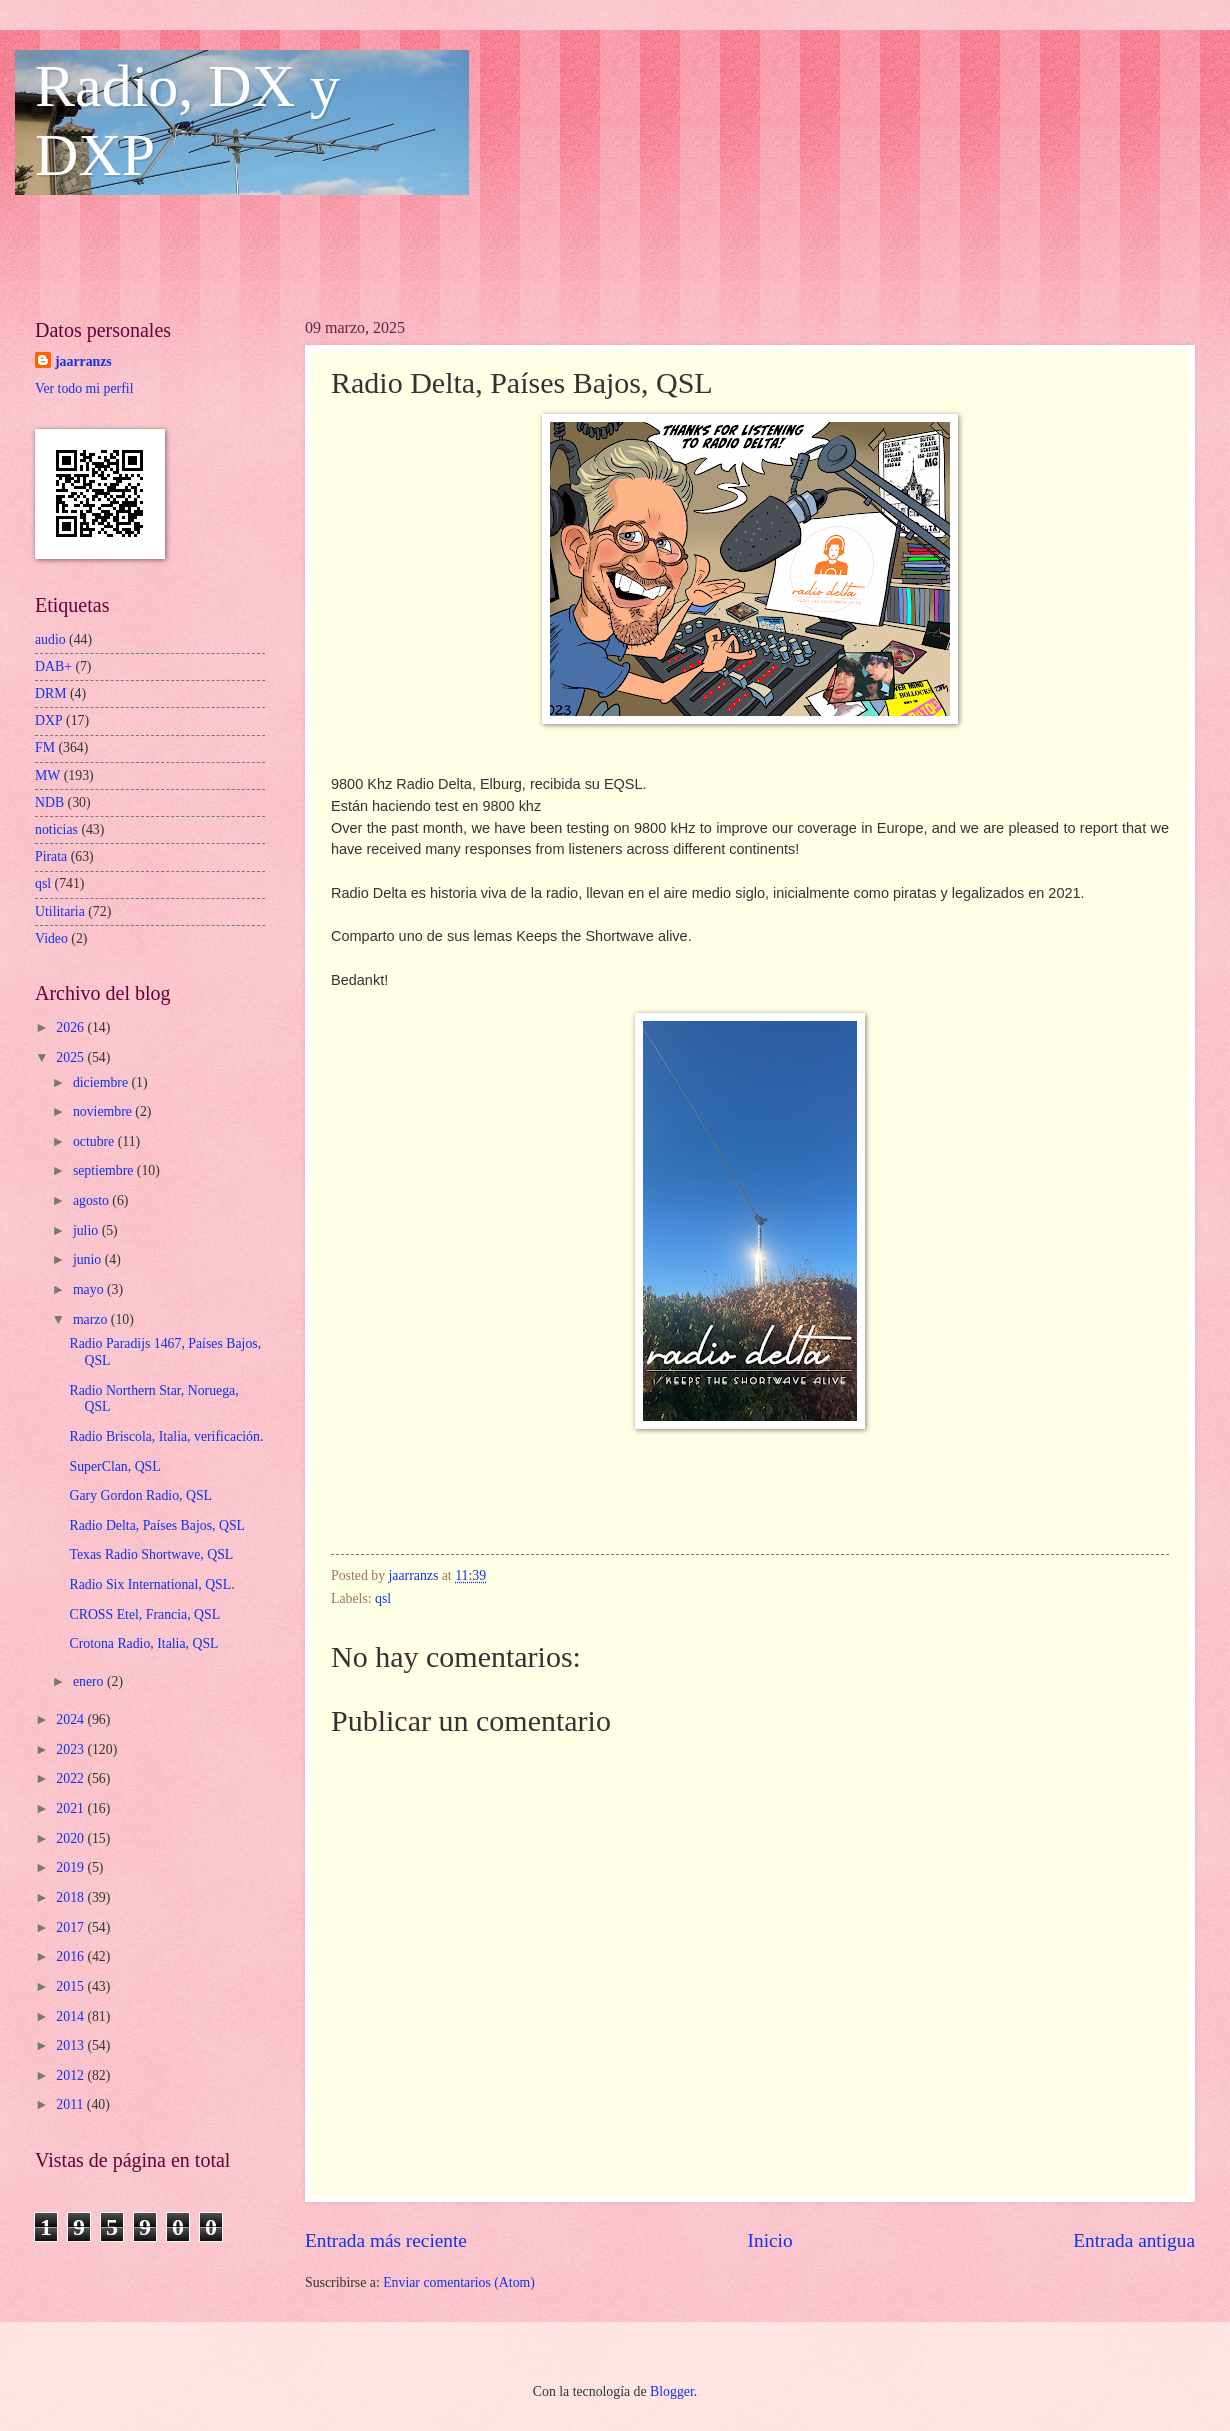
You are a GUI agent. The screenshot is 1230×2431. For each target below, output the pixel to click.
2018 (71, 1897)
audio (50, 639)
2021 (71, 1808)
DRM (50, 693)
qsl (383, 1598)
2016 (71, 1956)
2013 (71, 2045)
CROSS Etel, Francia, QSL (144, 1614)
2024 (71, 1719)
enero (90, 1681)
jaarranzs (83, 361)
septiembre (105, 1170)
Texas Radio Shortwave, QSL (151, 1554)
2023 (71, 1749)
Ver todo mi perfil (84, 388)
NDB (49, 802)
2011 (71, 2104)
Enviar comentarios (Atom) (459, 2282)
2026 (71, 1027)
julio (87, 1230)
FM (45, 747)
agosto (92, 1200)
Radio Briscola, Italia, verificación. (166, 1436)
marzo (92, 1319)
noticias (56, 829)
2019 (71, 1867)
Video (51, 938)
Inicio (770, 2240)
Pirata (51, 856)
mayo (90, 1289)
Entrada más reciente (386, 2240)
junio (89, 1259)
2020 (71, 1838)
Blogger (672, 2391)
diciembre (102, 1082)
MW (47, 775)
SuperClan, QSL (114, 1466)
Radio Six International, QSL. (151, 1584)
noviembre (104, 1111)
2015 (71, 1986)
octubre (95, 1141)
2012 (71, 2075)
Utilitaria (60, 911)
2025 (71, 1057)
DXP (49, 720)
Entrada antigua (1134, 2240)
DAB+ (53, 666)
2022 (71, 1778)
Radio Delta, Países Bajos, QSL (157, 1525)
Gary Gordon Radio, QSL (140, 1495)
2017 (71, 1927)
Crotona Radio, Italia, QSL (143, 1643)
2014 (71, 2016)
